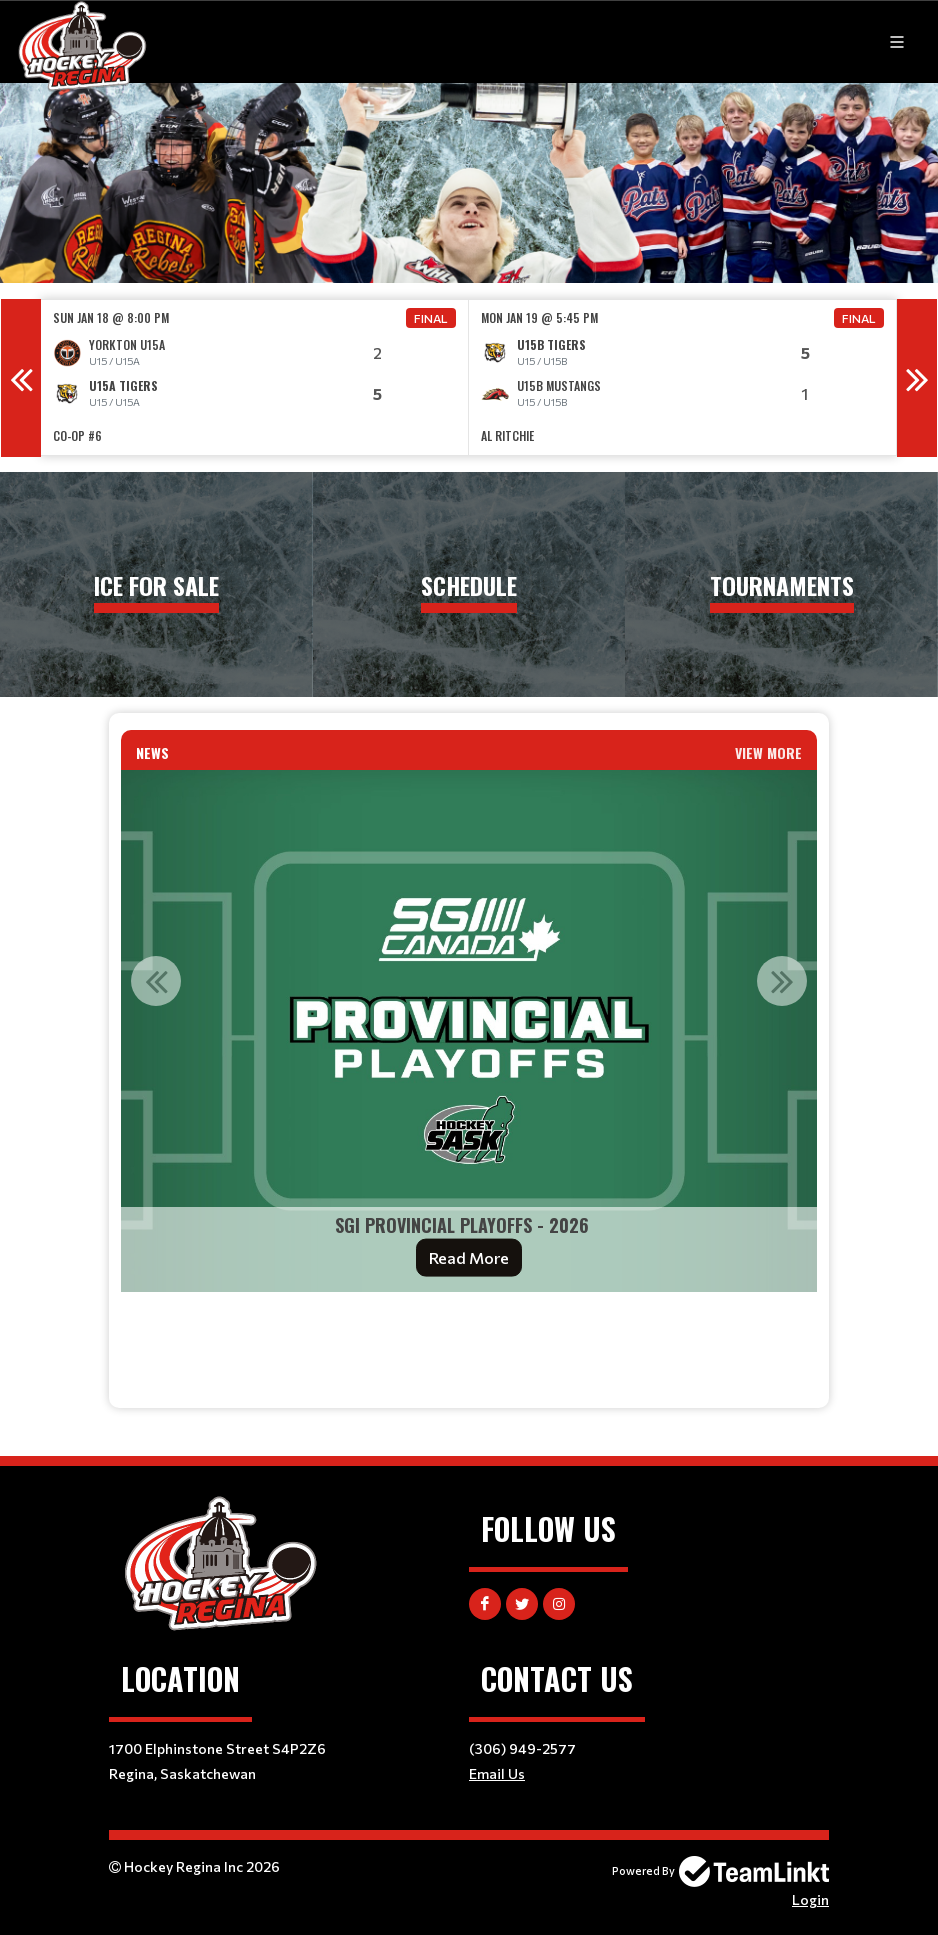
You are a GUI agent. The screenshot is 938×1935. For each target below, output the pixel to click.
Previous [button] (21, 378)
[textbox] (469, 1335)
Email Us (497, 1773)
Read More (469, 1257)
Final (431, 318)
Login (810, 1899)
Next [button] (917, 378)
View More (768, 752)
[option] (255, 377)
